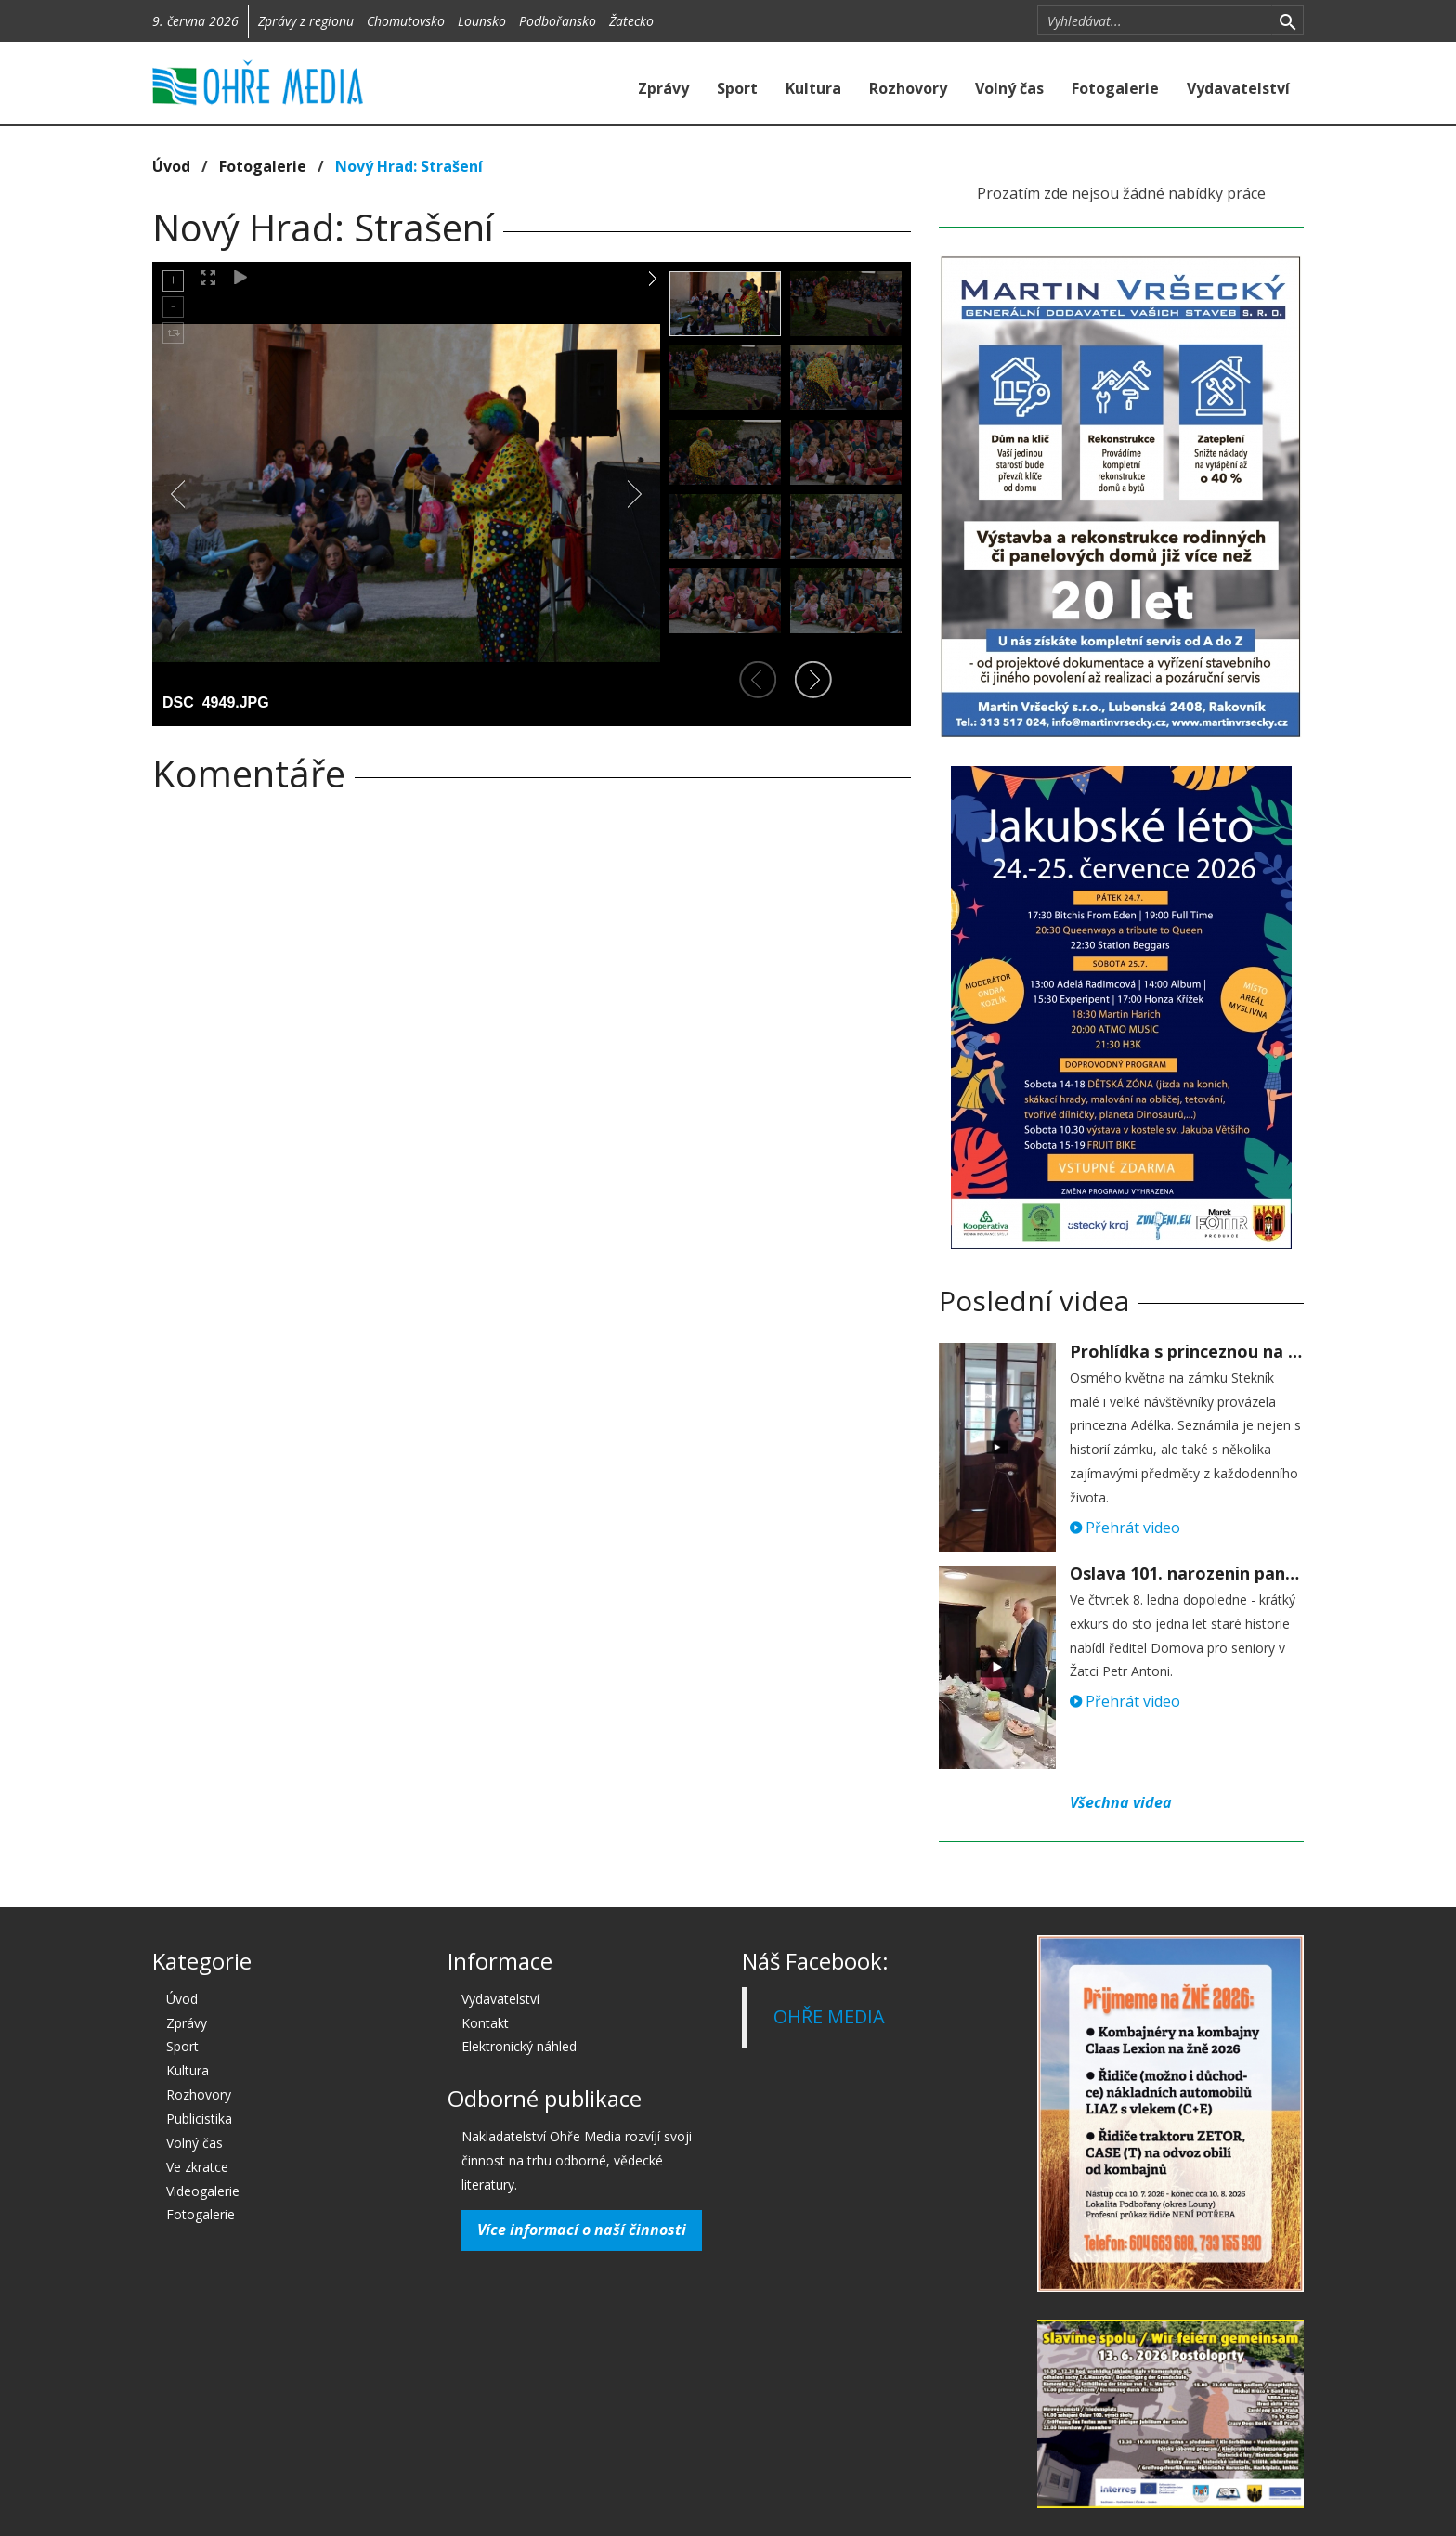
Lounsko (482, 21)
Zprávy (663, 88)
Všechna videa (1121, 1802)
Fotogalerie (1115, 88)
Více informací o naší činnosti (581, 2229)
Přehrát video (1125, 1527)
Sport (737, 88)
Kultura (813, 88)
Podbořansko (557, 21)
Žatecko (631, 21)
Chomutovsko (406, 21)
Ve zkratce (197, 2167)
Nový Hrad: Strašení (409, 166)
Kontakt (485, 2023)
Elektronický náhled (519, 2046)
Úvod (171, 166)
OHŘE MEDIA (829, 2016)
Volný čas (1009, 88)
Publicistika (199, 2118)
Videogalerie (203, 2191)
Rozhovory (908, 88)
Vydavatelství (1238, 88)
